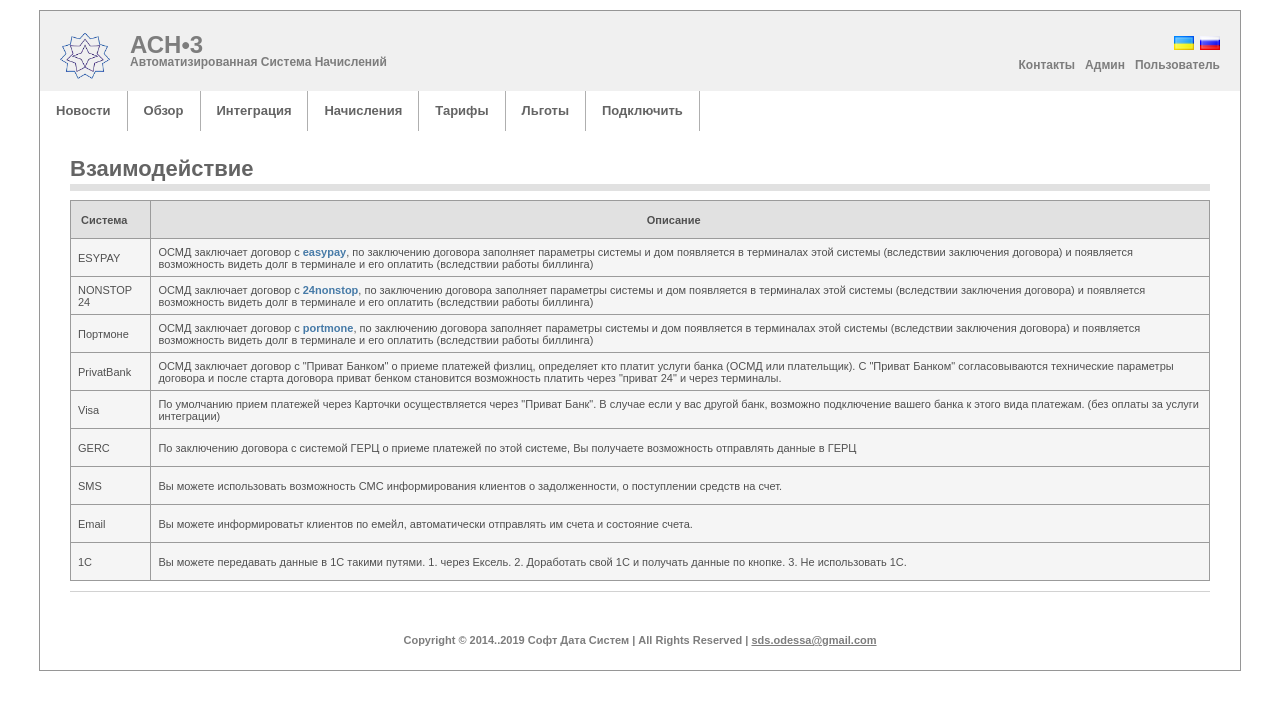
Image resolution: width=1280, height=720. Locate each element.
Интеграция (254, 110)
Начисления (363, 110)
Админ (1105, 65)
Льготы (545, 110)
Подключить (642, 110)
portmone (328, 328)
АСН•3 (171, 44)
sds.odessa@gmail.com (813, 640)
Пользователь (1177, 65)
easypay (324, 252)
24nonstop (331, 290)
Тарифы (461, 110)
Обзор (164, 110)
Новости (83, 110)
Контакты (1047, 65)
